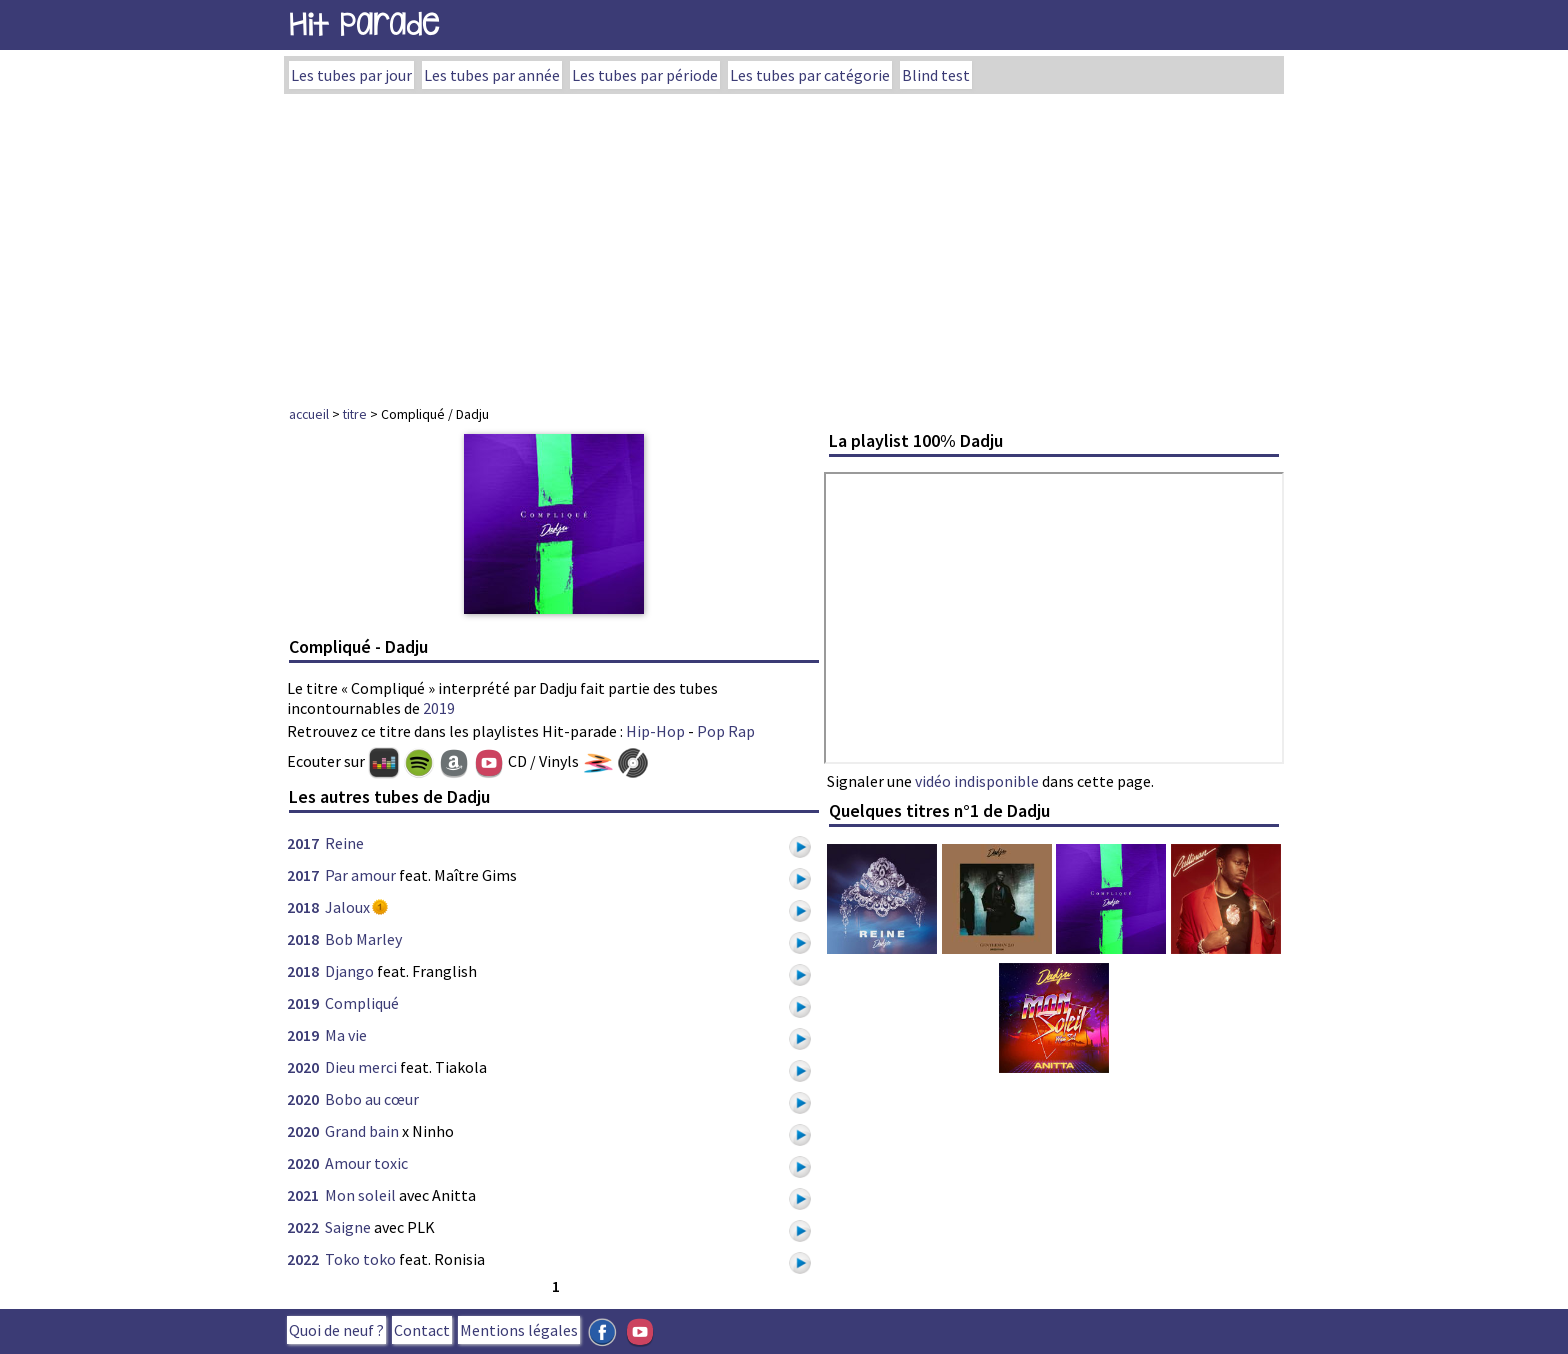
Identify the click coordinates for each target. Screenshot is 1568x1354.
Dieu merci (361, 1067)
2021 (303, 1195)
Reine (344, 843)
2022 (303, 1227)
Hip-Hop (655, 731)
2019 (439, 708)
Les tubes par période (645, 75)
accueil (309, 414)
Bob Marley (363, 939)
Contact (422, 1330)
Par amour (360, 875)
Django (349, 971)
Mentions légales (519, 1330)
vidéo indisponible (977, 781)
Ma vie (346, 1035)
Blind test (936, 75)
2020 (303, 1067)
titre (355, 414)
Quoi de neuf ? (336, 1330)
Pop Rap (726, 731)
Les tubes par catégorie (810, 75)
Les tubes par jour (351, 75)
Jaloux (347, 907)
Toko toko (360, 1259)
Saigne (348, 1227)
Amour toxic (366, 1163)
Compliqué (362, 1003)
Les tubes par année (492, 75)
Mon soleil (360, 1195)
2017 (303, 843)
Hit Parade (364, 24)
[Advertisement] (784, 244)
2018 (303, 907)
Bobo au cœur (372, 1099)
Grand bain (362, 1131)
